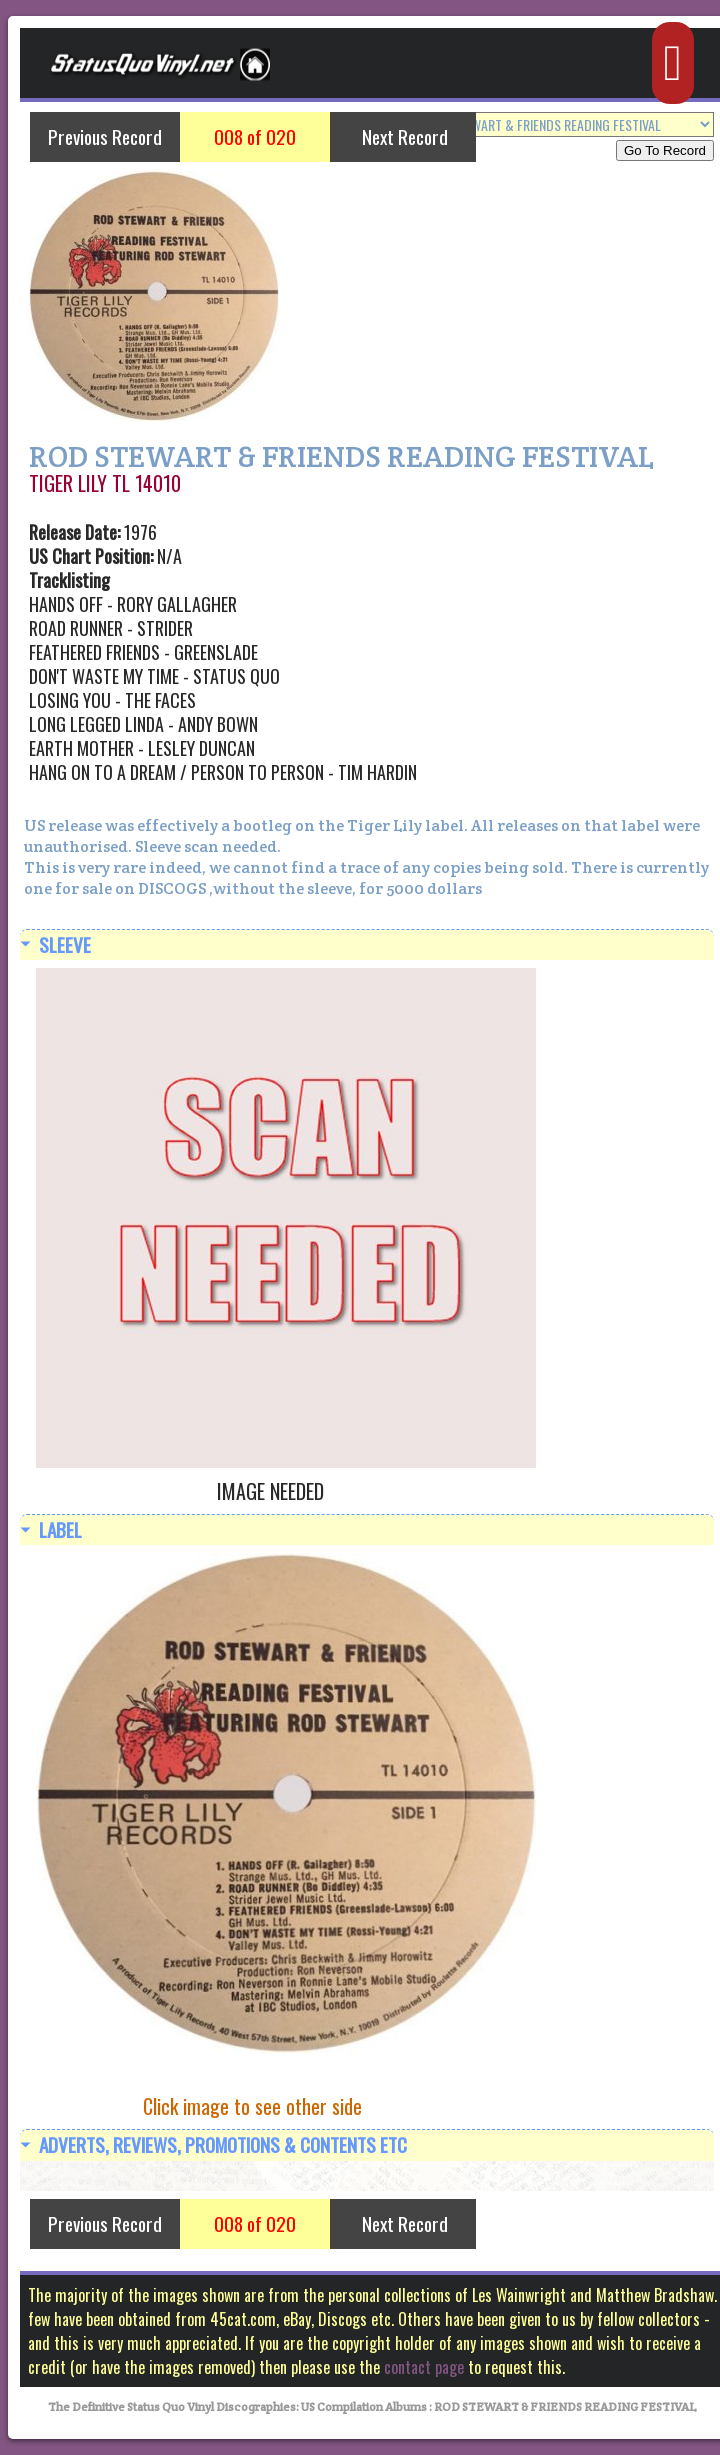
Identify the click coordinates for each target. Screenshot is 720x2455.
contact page (424, 2367)
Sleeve (65, 944)
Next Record (405, 136)
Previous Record (105, 136)
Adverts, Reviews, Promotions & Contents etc (223, 2144)
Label (60, 1529)
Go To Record (665, 150)
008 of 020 (255, 136)
